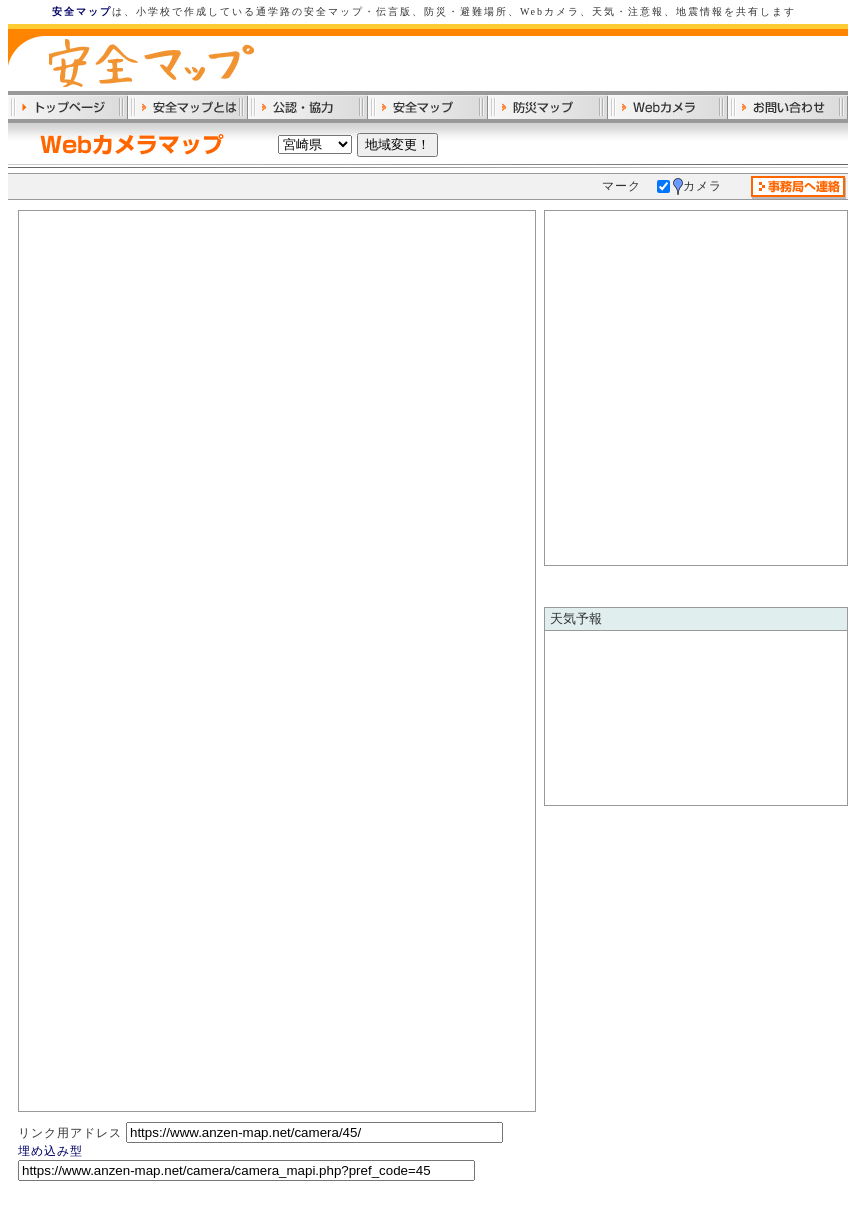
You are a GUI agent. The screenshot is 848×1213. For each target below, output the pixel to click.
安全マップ (82, 11)
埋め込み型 (50, 1151)
